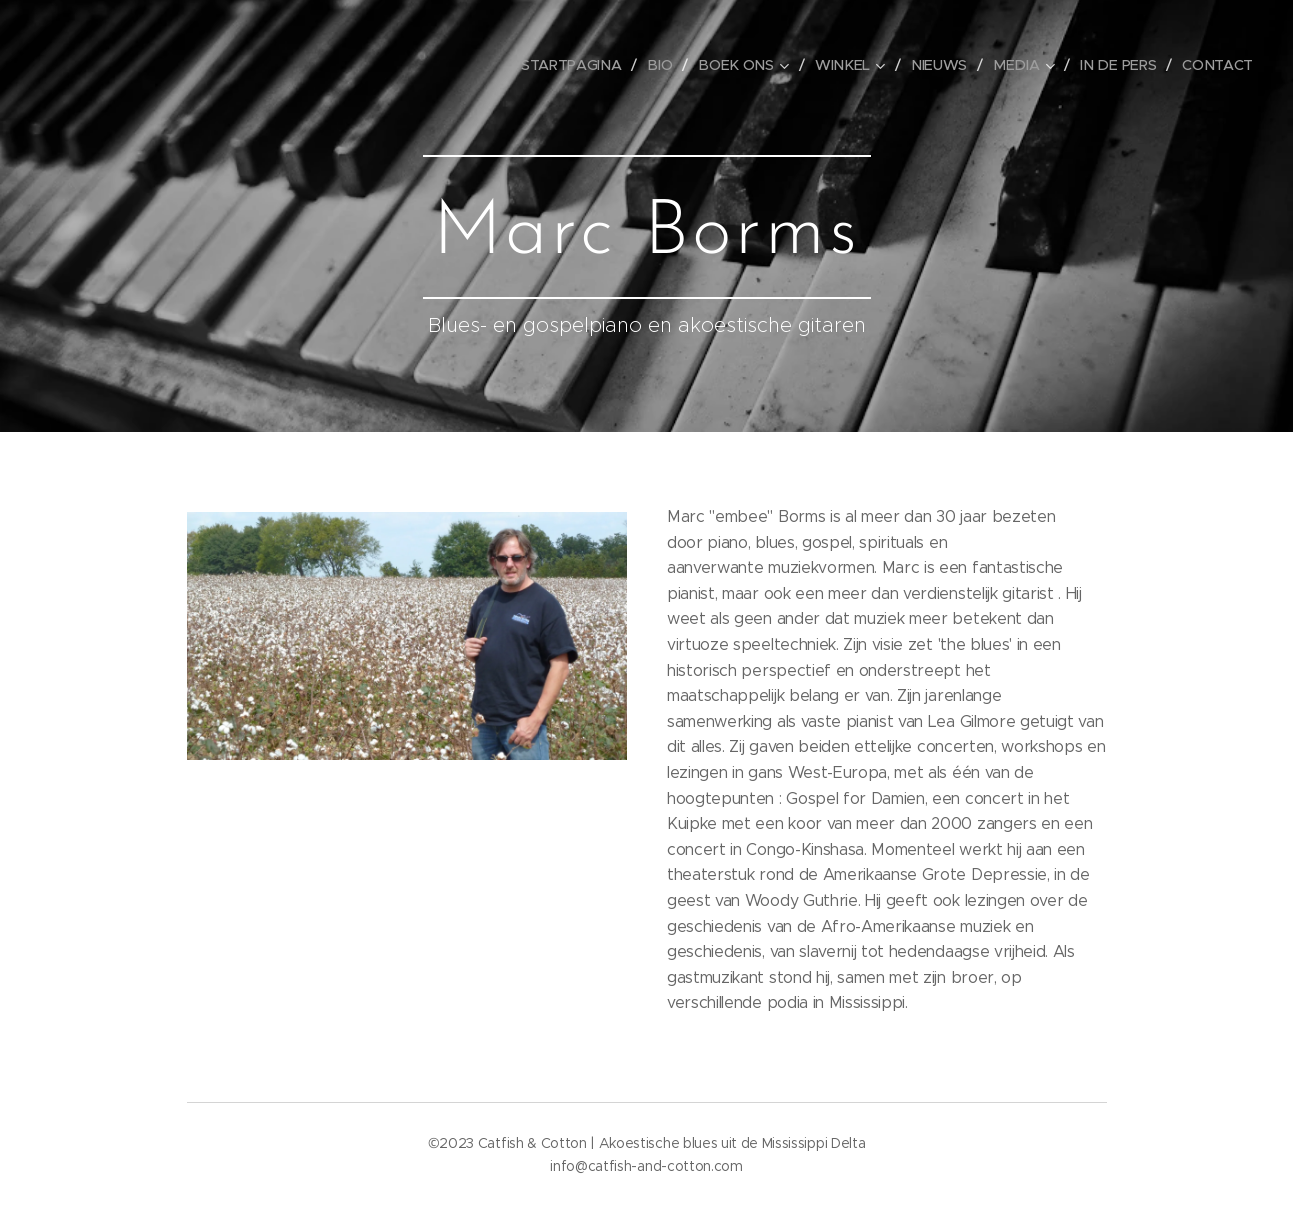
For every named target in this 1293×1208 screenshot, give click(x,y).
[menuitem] (586, 65)
